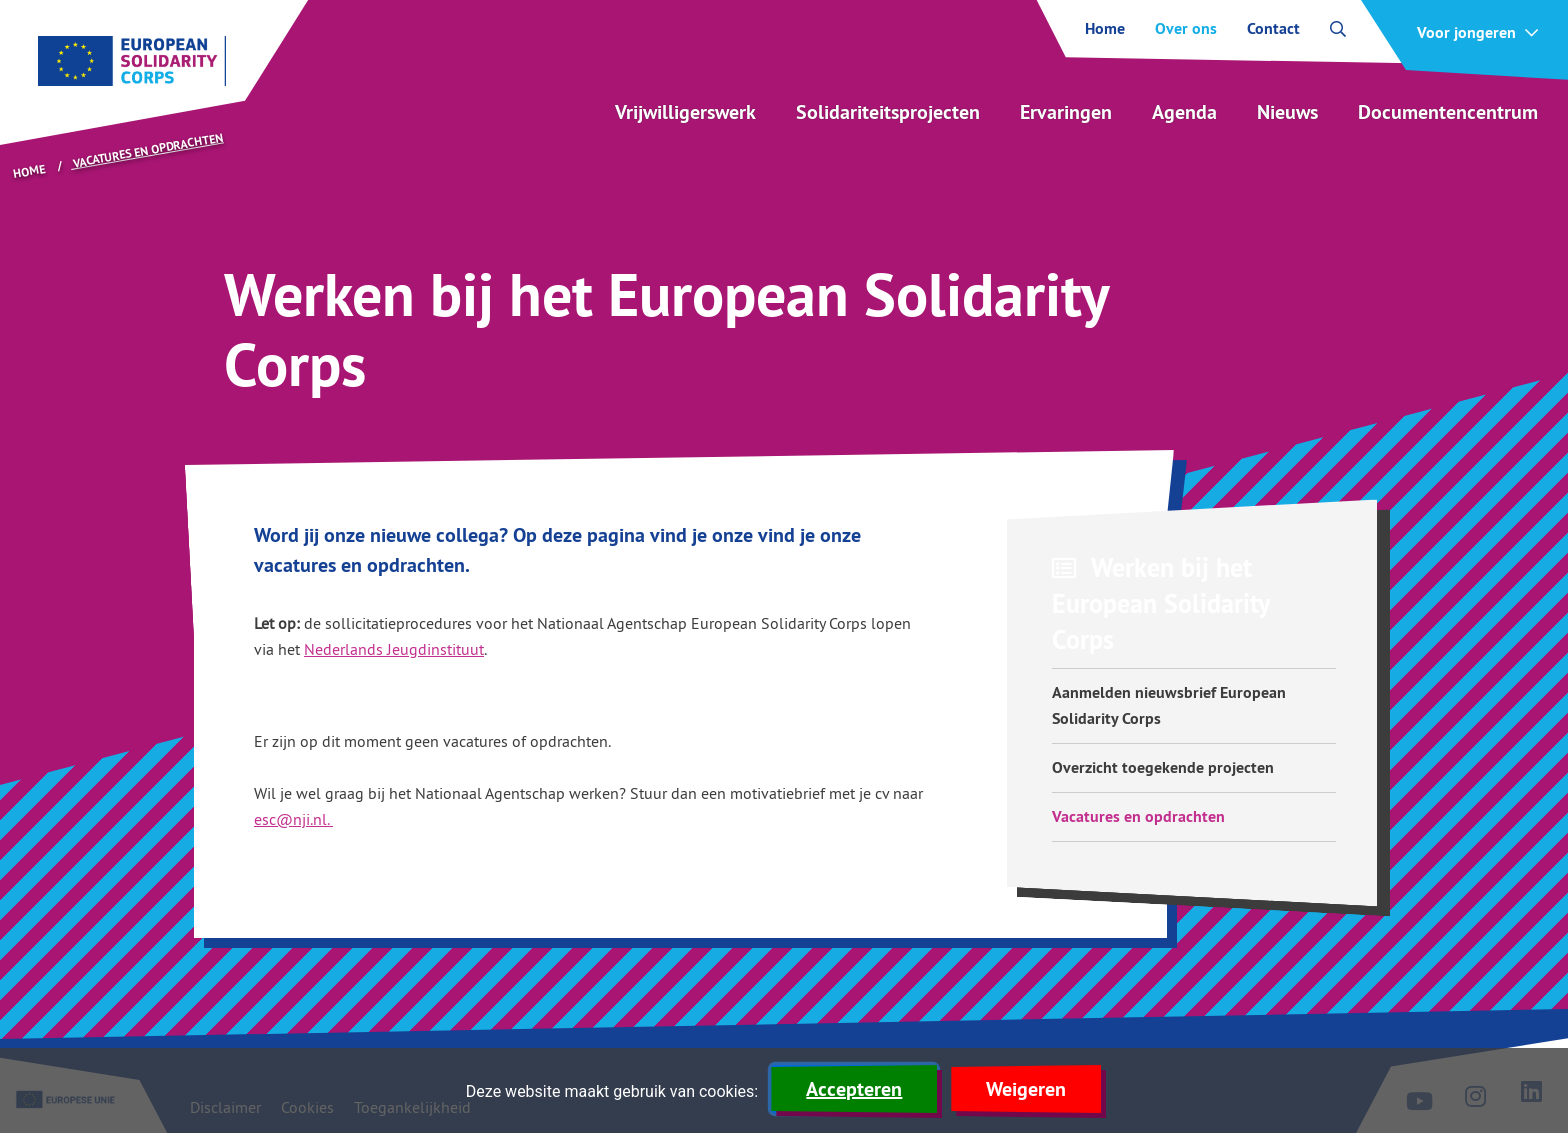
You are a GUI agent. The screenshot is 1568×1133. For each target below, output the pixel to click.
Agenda (1184, 112)
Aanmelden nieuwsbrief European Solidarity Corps (1169, 705)
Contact (1273, 29)
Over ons (1186, 29)
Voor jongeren (1466, 33)
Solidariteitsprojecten (888, 112)
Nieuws (1287, 112)
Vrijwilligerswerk (685, 112)
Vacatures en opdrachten (1138, 816)
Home (1105, 29)
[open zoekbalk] (1338, 29)
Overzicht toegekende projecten (1163, 767)
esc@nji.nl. (293, 819)
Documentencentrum (1448, 112)
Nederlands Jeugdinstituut (394, 649)
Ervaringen (1066, 112)
